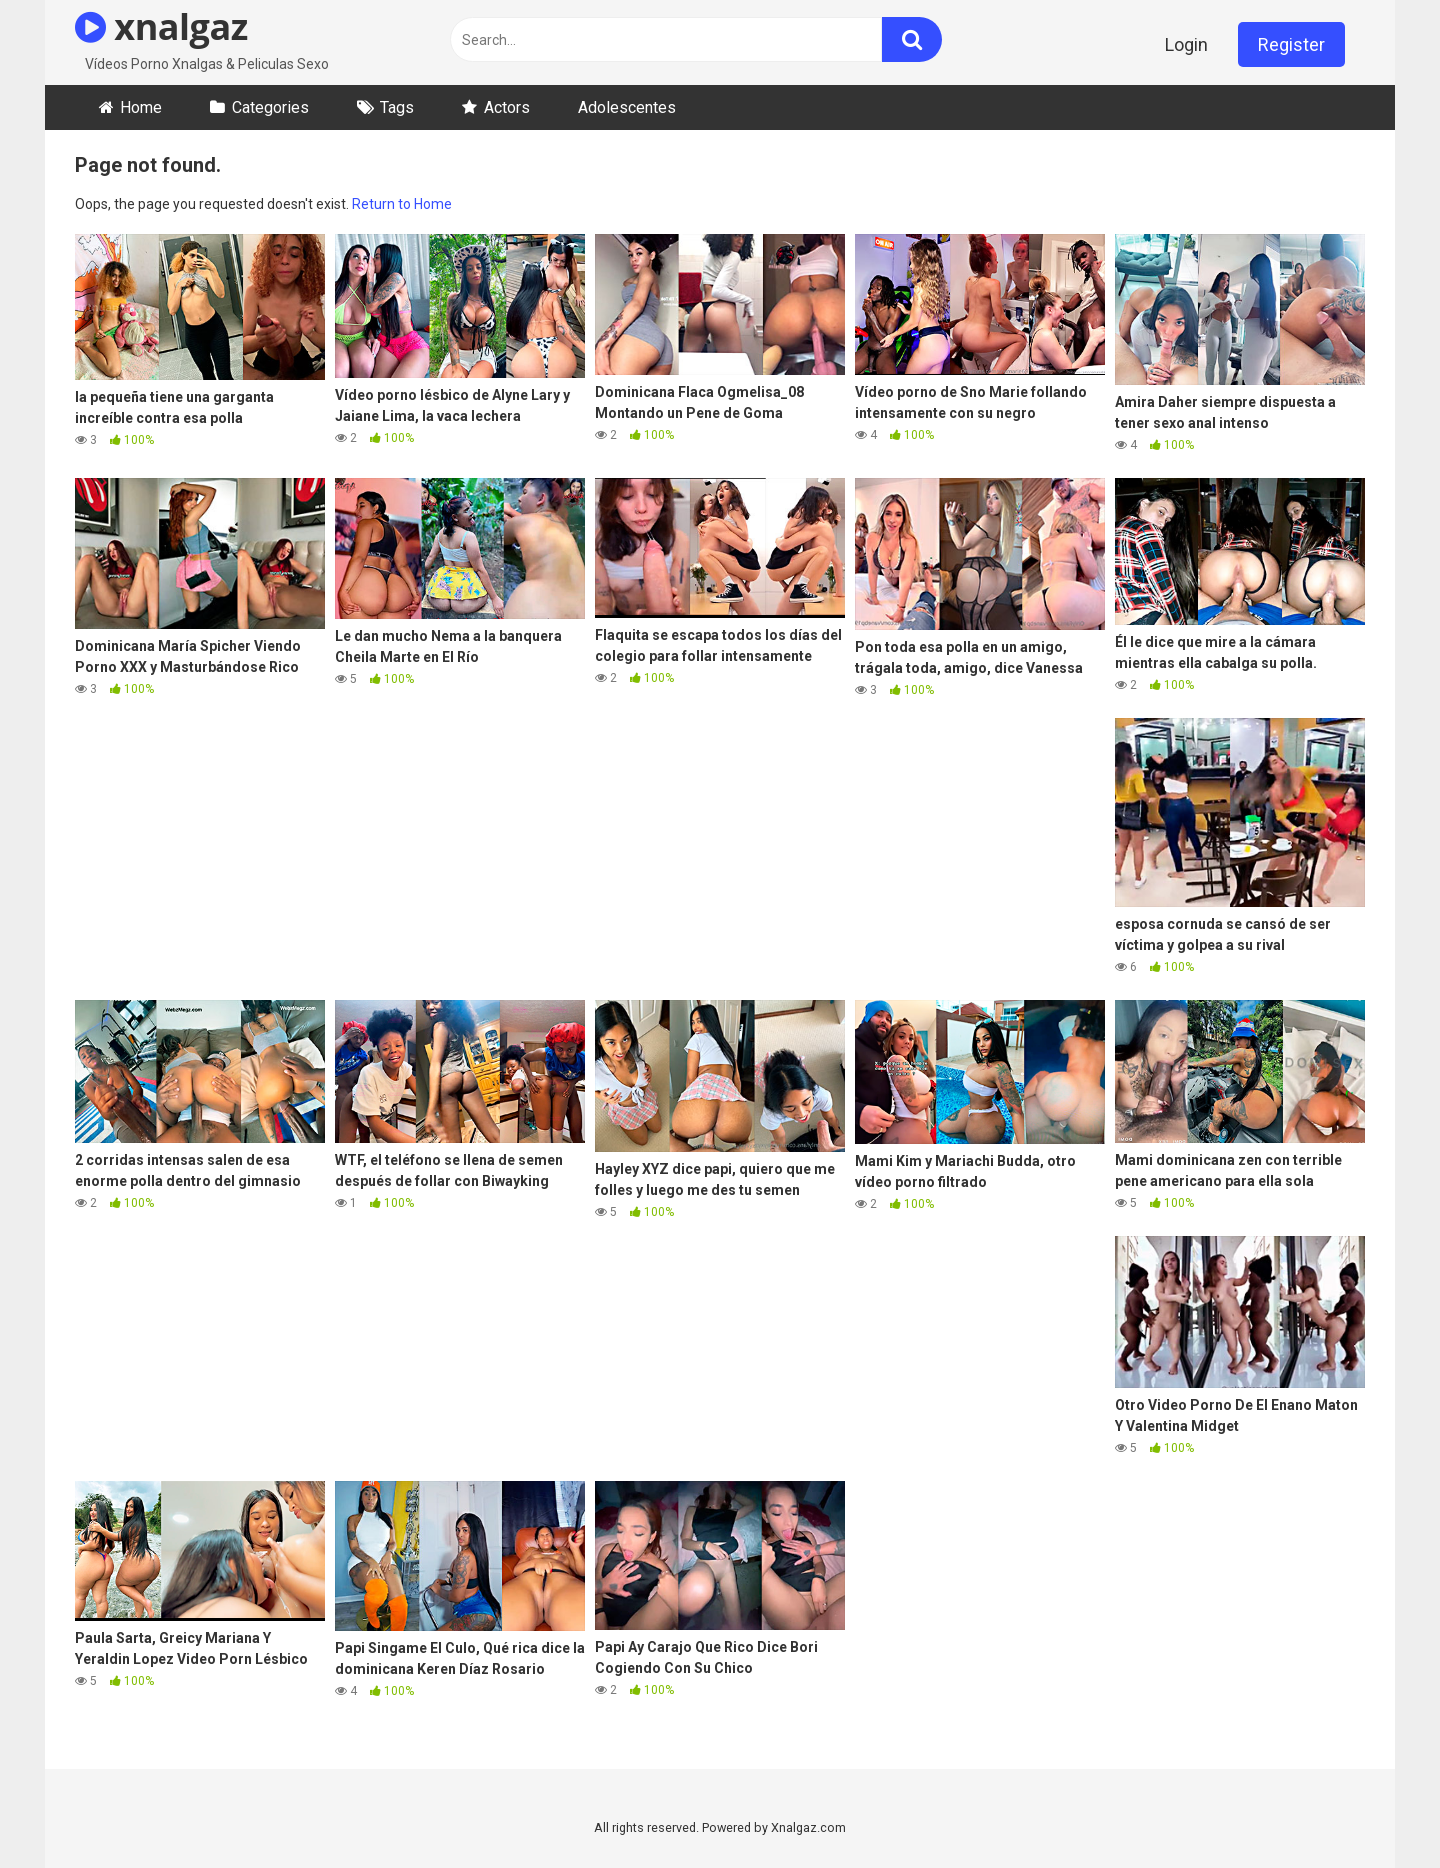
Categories (270, 107)
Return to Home (402, 204)
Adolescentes (627, 107)
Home (141, 107)
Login (1186, 44)
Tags (397, 107)
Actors (507, 107)
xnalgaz (161, 26)
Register (1291, 44)
